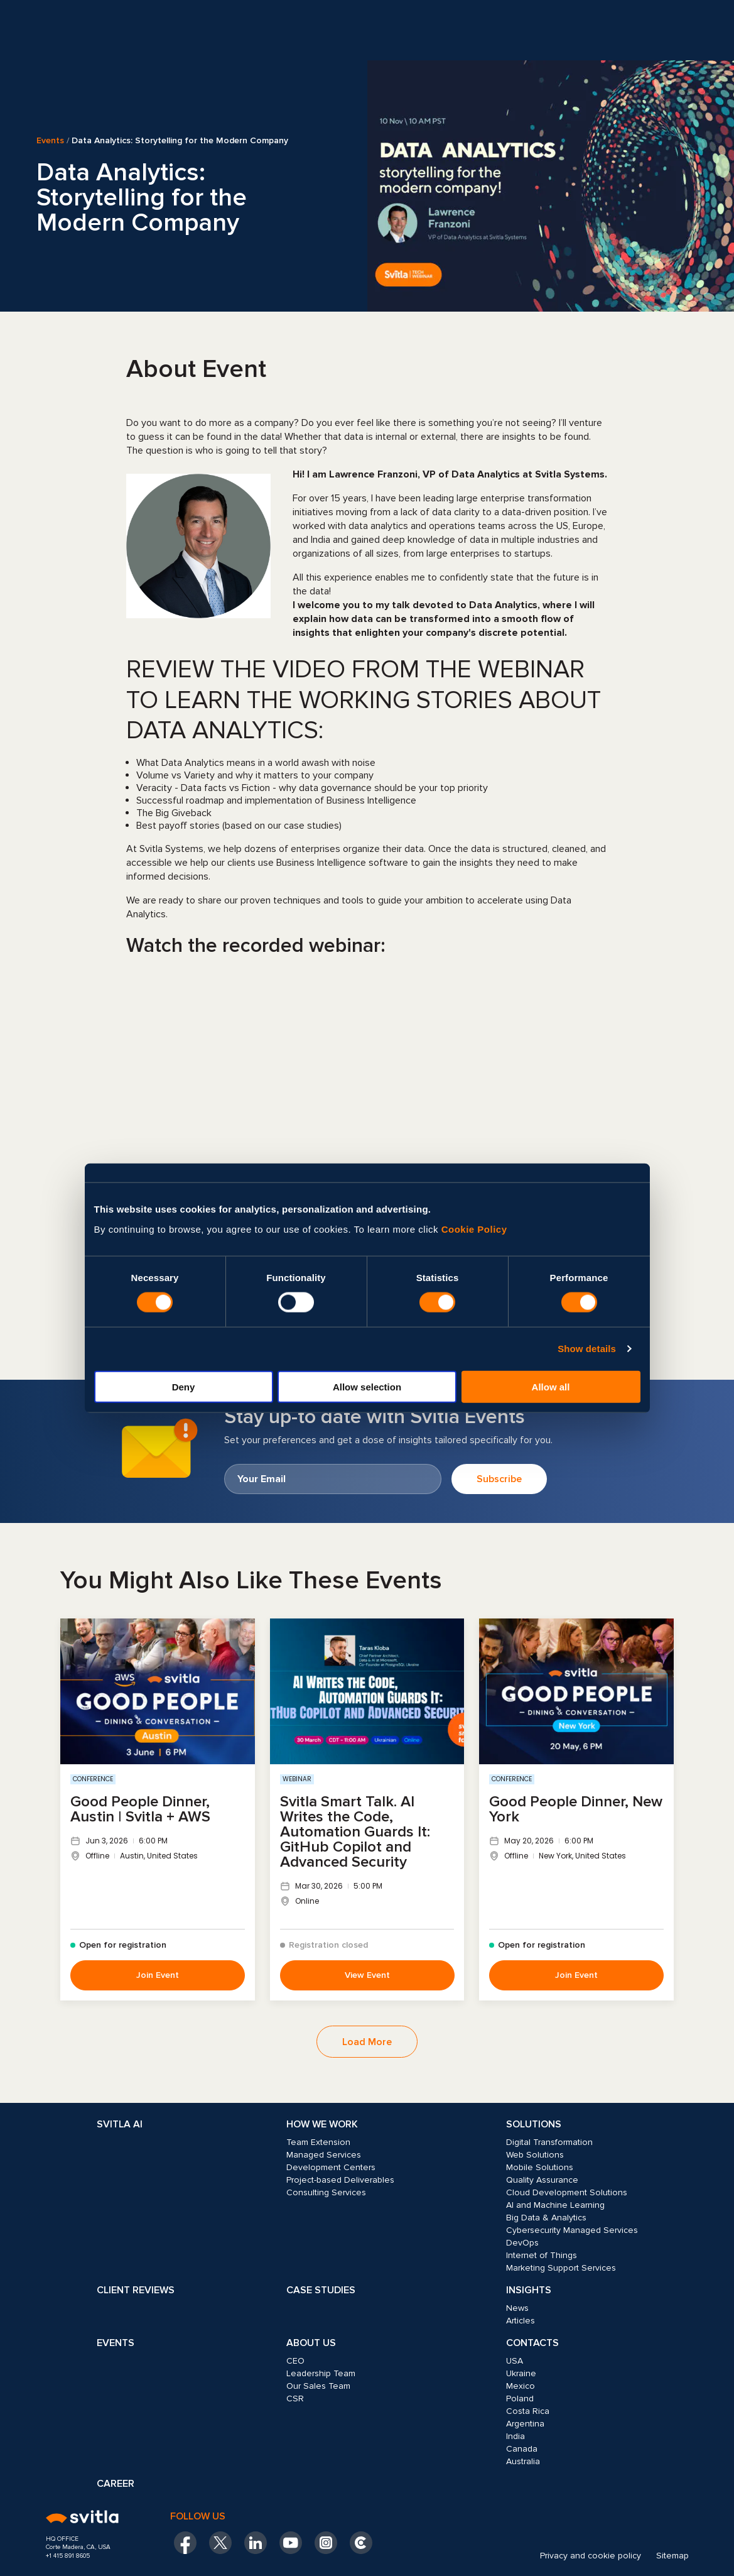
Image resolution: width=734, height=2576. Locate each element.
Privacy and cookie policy (590, 2555)
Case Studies (320, 2290)
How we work (322, 2124)
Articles (520, 2320)
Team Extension (318, 2142)
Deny (183, 1386)
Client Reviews (136, 2290)
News (517, 2308)
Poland (520, 2398)
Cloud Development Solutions (566, 2192)
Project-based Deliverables (340, 2180)
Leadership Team (320, 2373)
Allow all (551, 1386)
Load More (367, 2042)
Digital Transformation (549, 2142)
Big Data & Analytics (546, 2217)
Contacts (532, 2343)
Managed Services (323, 2154)
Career (115, 2483)
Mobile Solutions (539, 2167)
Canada (521, 2448)
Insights (528, 2290)
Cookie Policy (474, 1228)
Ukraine (521, 2373)
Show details (587, 1348)
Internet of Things (541, 2255)
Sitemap (672, 2555)
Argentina (525, 2423)
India (515, 2436)
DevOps (522, 2242)
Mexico (520, 2386)
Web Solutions (535, 2154)
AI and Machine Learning (555, 2205)
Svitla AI (120, 2124)
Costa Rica (527, 2411)
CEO (295, 2360)
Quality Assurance (542, 2180)
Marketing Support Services (561, 2267)
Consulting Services (326, 2192)
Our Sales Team (318, 2386)
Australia (523, 2461)
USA (514, 2360)
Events (50, 140)
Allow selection (367, 1386)
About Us (311, 2343)
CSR (295, 2398)
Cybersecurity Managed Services (572, 2230)
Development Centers (330, 2167)
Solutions (533, 2124)
